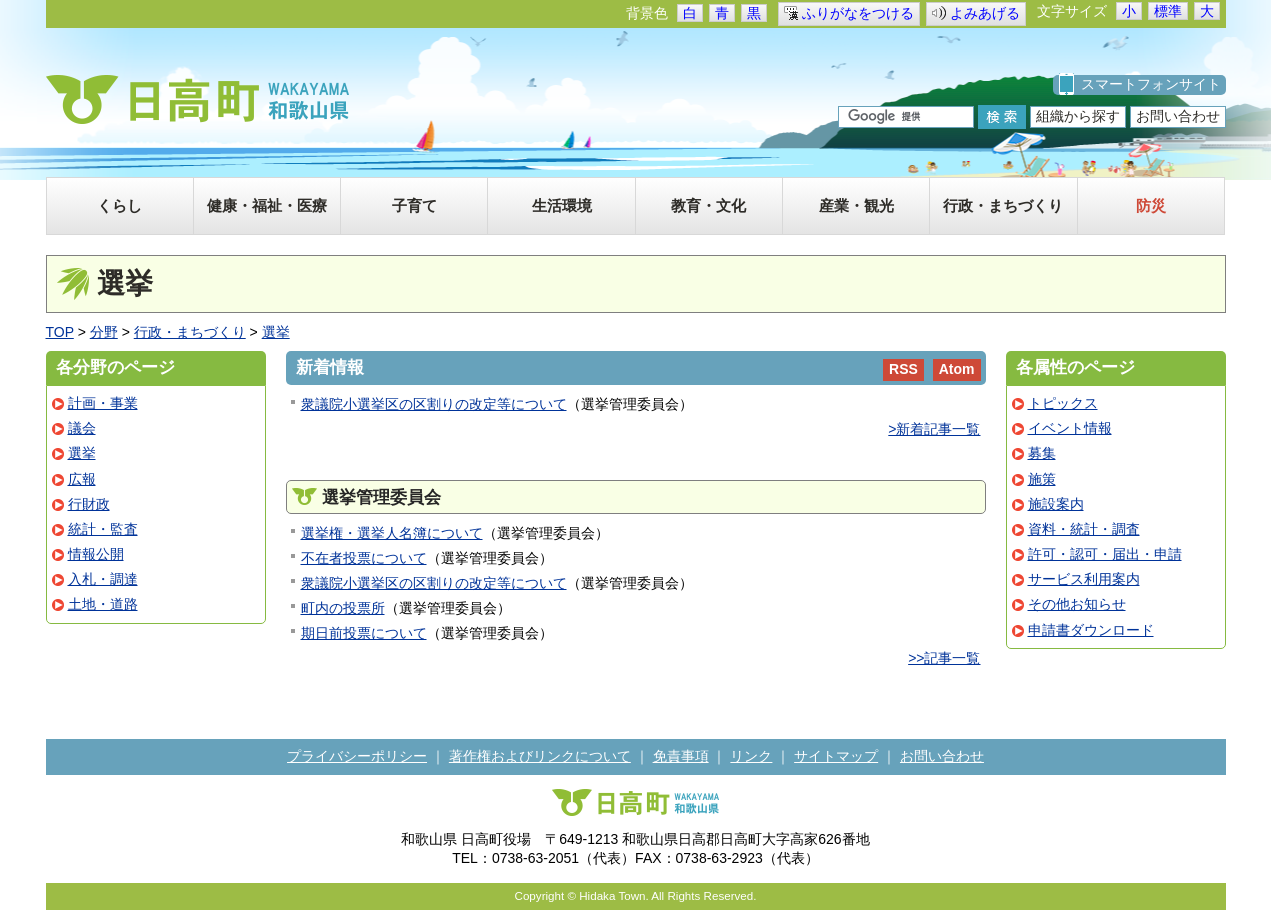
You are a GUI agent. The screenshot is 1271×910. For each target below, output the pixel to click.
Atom (957, 369)
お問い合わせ (1178, 116)
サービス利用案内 (1084, 579)
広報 (82, 479)
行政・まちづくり (190, 332)
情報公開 (96, 554)
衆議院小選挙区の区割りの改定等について (434, 404)
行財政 (89, 504)
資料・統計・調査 (1084, 529)
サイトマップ (836, 756)
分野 (104, 332)
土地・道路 (103, 604)
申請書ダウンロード (1091, 630)
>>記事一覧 (944, 658)
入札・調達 (103, 579)
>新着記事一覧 (934, 429)
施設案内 (1056, 504)
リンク (751, 756)
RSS (903, 369)
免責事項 (681, 756)
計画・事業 (103, 403)
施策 (1042, 479)
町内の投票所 (343, 608)
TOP (60, 332)
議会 (82, 428)
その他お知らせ (1077, 604)
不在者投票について (364, 558)
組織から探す (1078, 116)
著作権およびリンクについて (540, 756)
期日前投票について (364, 633)
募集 (1042, 453)
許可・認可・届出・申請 (1105, 554)
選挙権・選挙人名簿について (392, 533)
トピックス (1063, 403)
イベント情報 (1070, 428)
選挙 (276, 332)
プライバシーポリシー (357, 756)
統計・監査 (103, 529)
